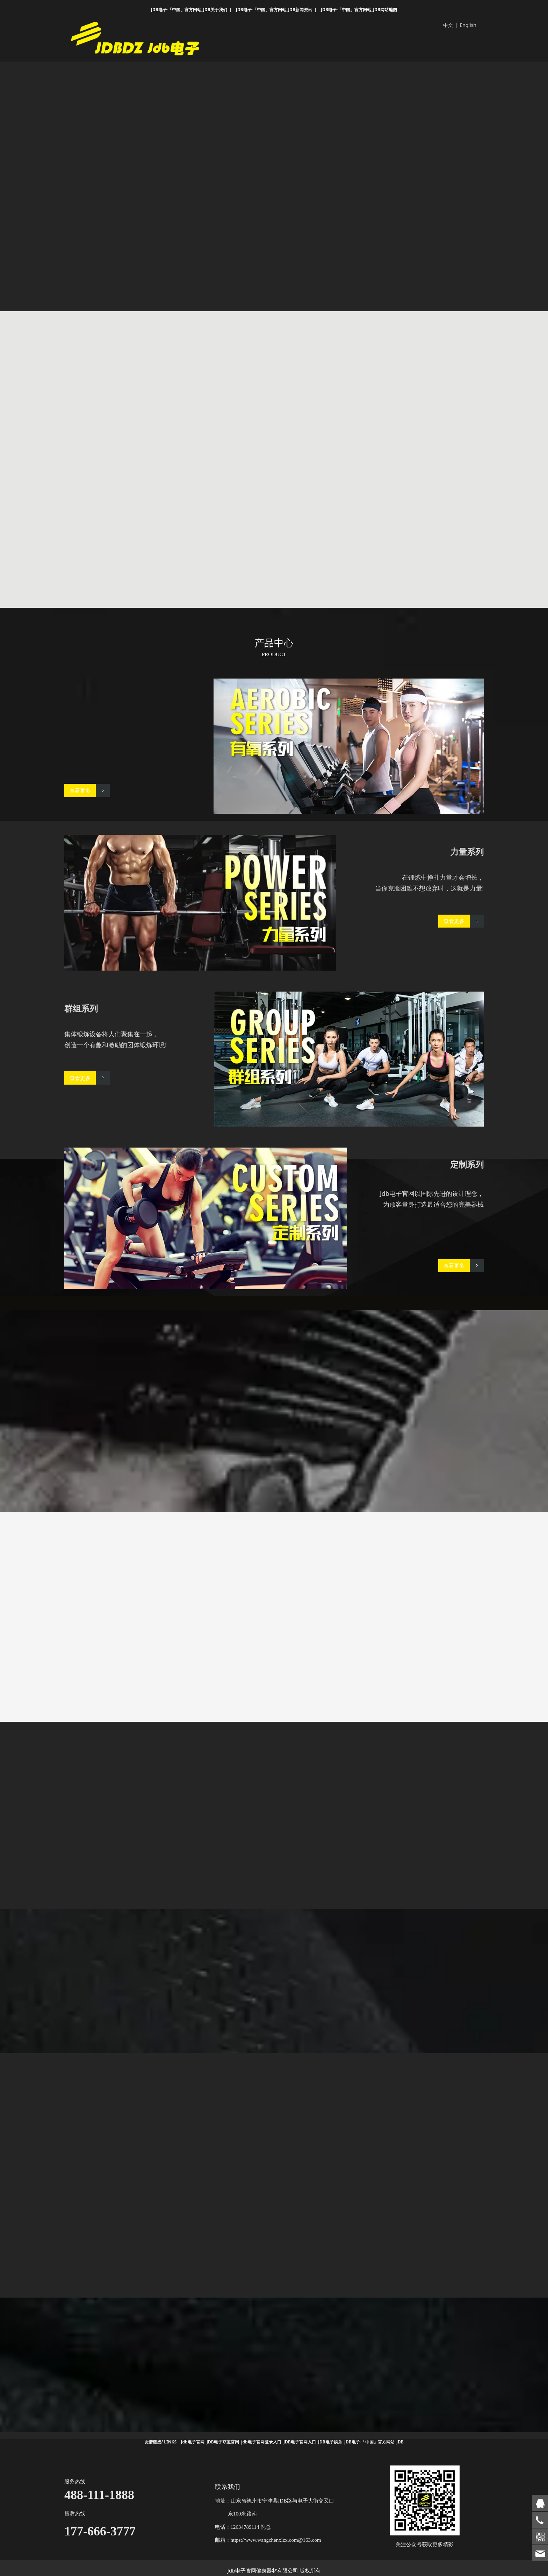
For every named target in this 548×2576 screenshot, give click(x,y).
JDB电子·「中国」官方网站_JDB (374, 2441)
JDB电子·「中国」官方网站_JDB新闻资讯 (274, 10)
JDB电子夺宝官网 (223, 2441)
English (468, 25)
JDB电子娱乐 (330, 2441)
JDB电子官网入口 (299, 2441)
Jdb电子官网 (192, 2441)
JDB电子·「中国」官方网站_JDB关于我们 (189, 10)
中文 (448, 25)
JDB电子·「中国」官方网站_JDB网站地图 (359, 10)
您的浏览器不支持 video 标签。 (274, 174)
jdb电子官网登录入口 (261, 2441)
